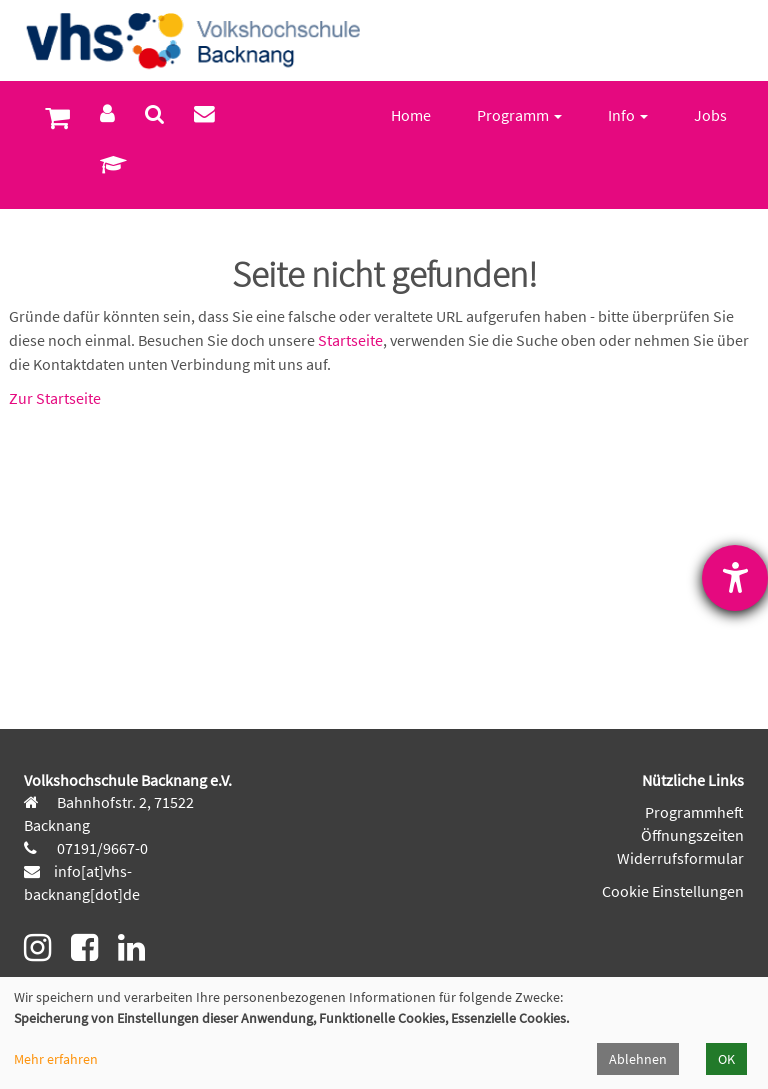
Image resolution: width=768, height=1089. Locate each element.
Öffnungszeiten (692, 835)
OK (726, 1059)
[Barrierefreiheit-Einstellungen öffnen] (735, 578)
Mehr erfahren (56, 1059)
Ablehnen (638, 1059)
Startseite (350, 340)
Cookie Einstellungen (673, 891)
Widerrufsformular (680, 858)
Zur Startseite (55, 398)
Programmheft (694, 812)
